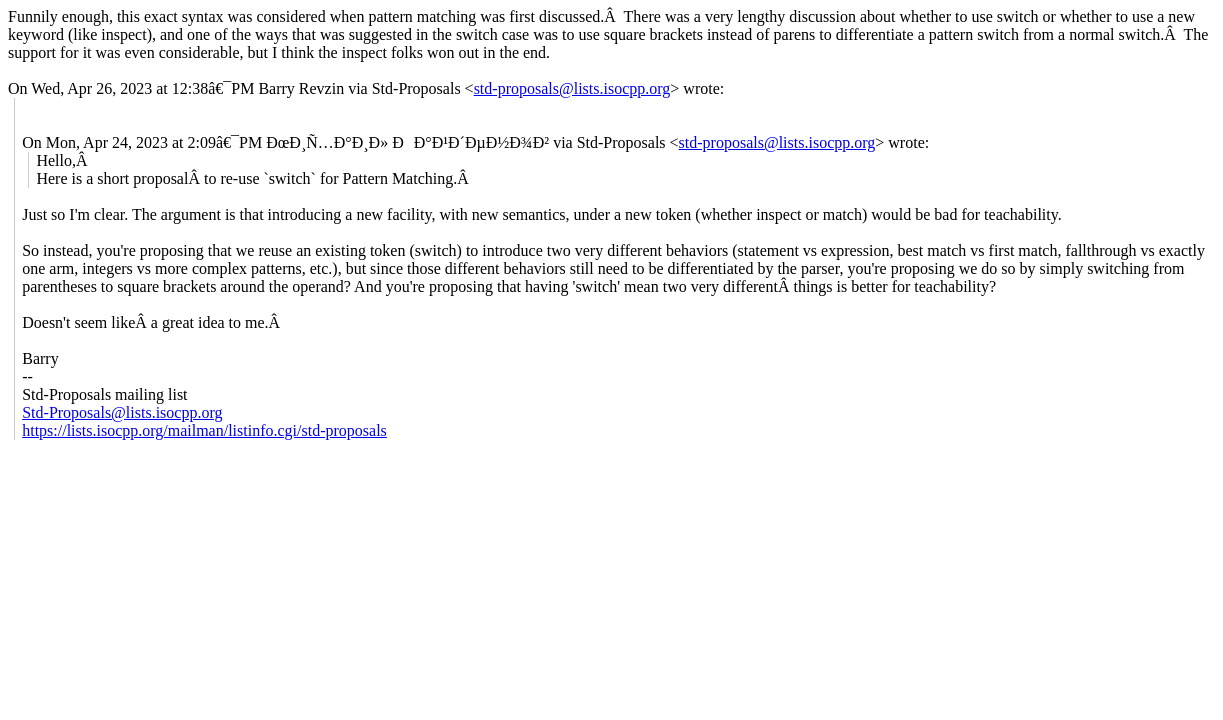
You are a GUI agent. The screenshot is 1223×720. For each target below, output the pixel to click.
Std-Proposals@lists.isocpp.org (122, 412)
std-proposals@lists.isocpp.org (572, 88)
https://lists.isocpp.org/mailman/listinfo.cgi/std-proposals (204, 430)
